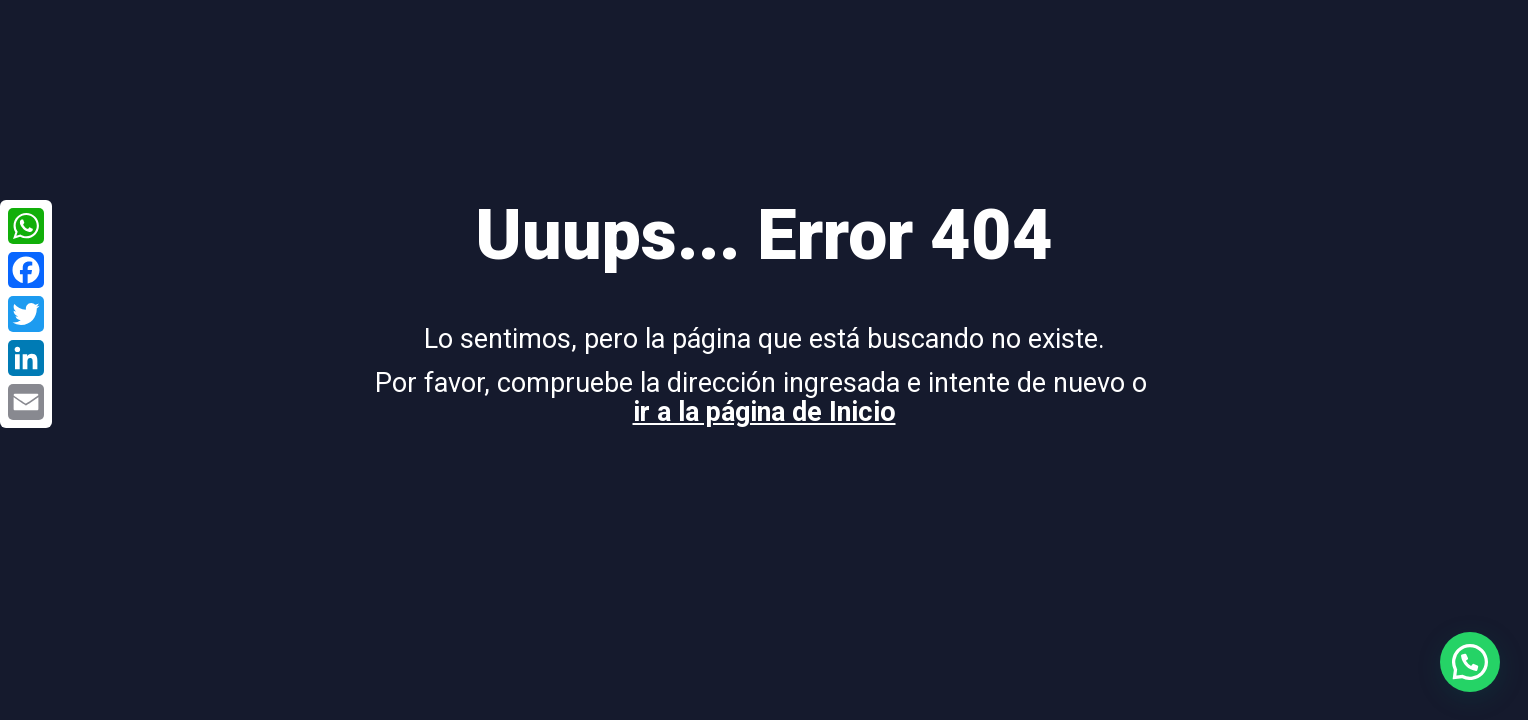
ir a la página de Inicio (764, 412)
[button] (1470, 662)
